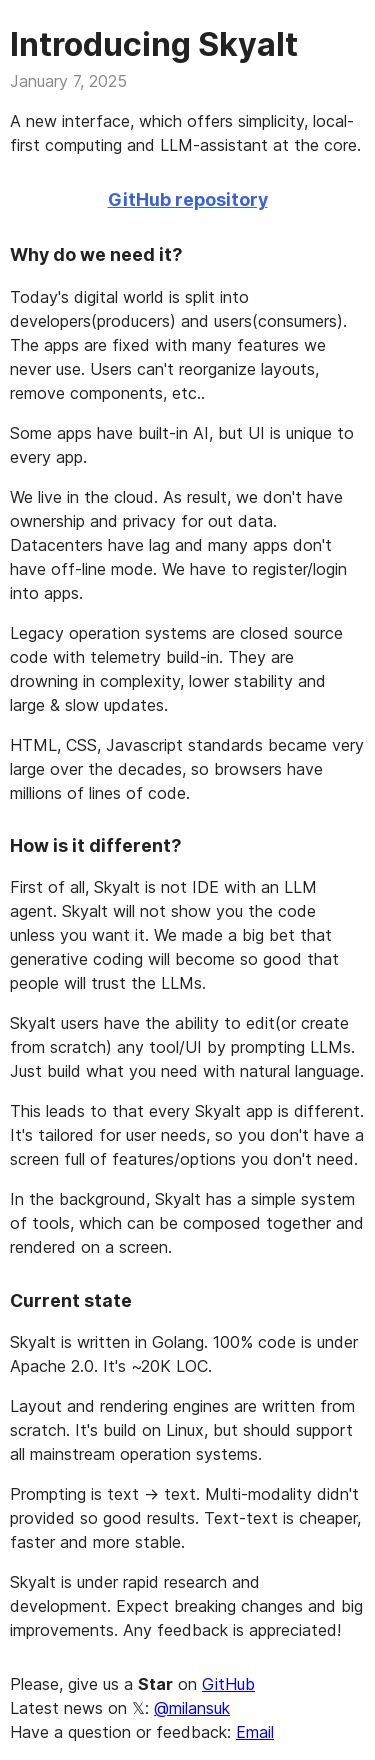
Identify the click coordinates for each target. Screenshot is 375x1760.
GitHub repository (188, 199)
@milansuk (192, 1708)
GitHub (228, 1684)
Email (255, 1732)
